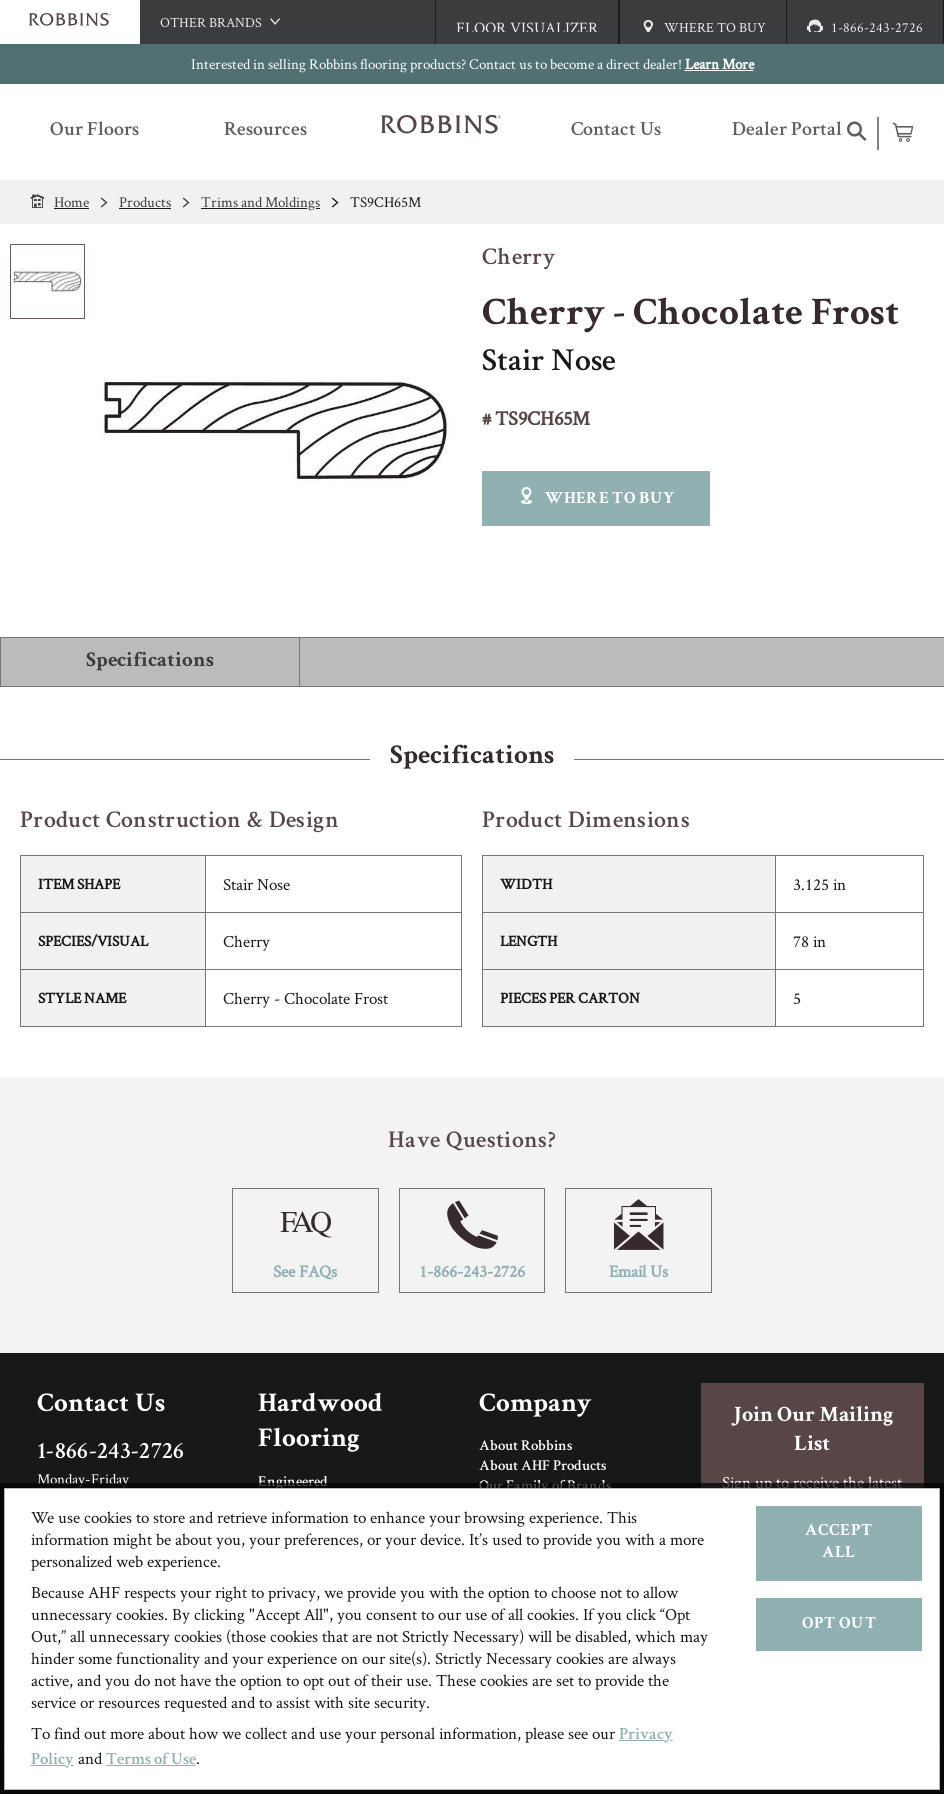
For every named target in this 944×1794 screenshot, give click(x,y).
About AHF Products (542, 1467)
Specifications (150, 661)
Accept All (838, 1542)
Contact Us (101, 1405)
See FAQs (305, 1240)
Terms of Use (151, 1760)
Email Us (638, 1240)
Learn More (719, 63)
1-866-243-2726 (472, 1240)
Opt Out (839, 1624)
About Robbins (525, 1447)
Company (535, 1405)
